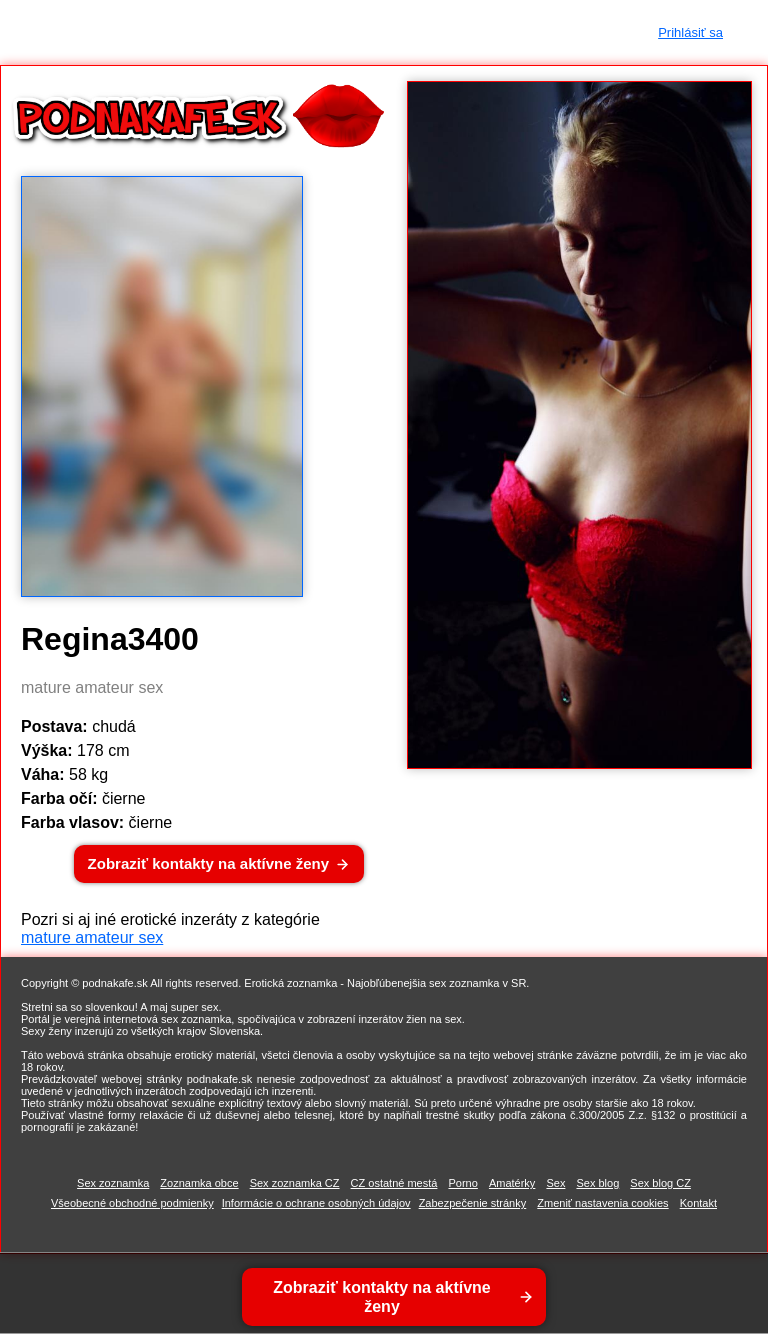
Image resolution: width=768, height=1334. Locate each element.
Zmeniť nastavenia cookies (602, 1203)
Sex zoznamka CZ (295, 1183)
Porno (462, 1183)
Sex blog (597, 1183)
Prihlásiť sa (690, 32)
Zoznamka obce (199, 1183)
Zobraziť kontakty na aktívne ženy (208, 863)
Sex (555, 1183)
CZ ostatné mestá (394, 1183)
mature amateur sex (92, 937)
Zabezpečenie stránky (473, 1203)
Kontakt (698, 1203)
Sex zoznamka (113, 1183)
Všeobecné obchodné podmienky (132, 1203)
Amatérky (512, 1183)
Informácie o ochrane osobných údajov (316, 1203)
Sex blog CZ (660, 1183)
